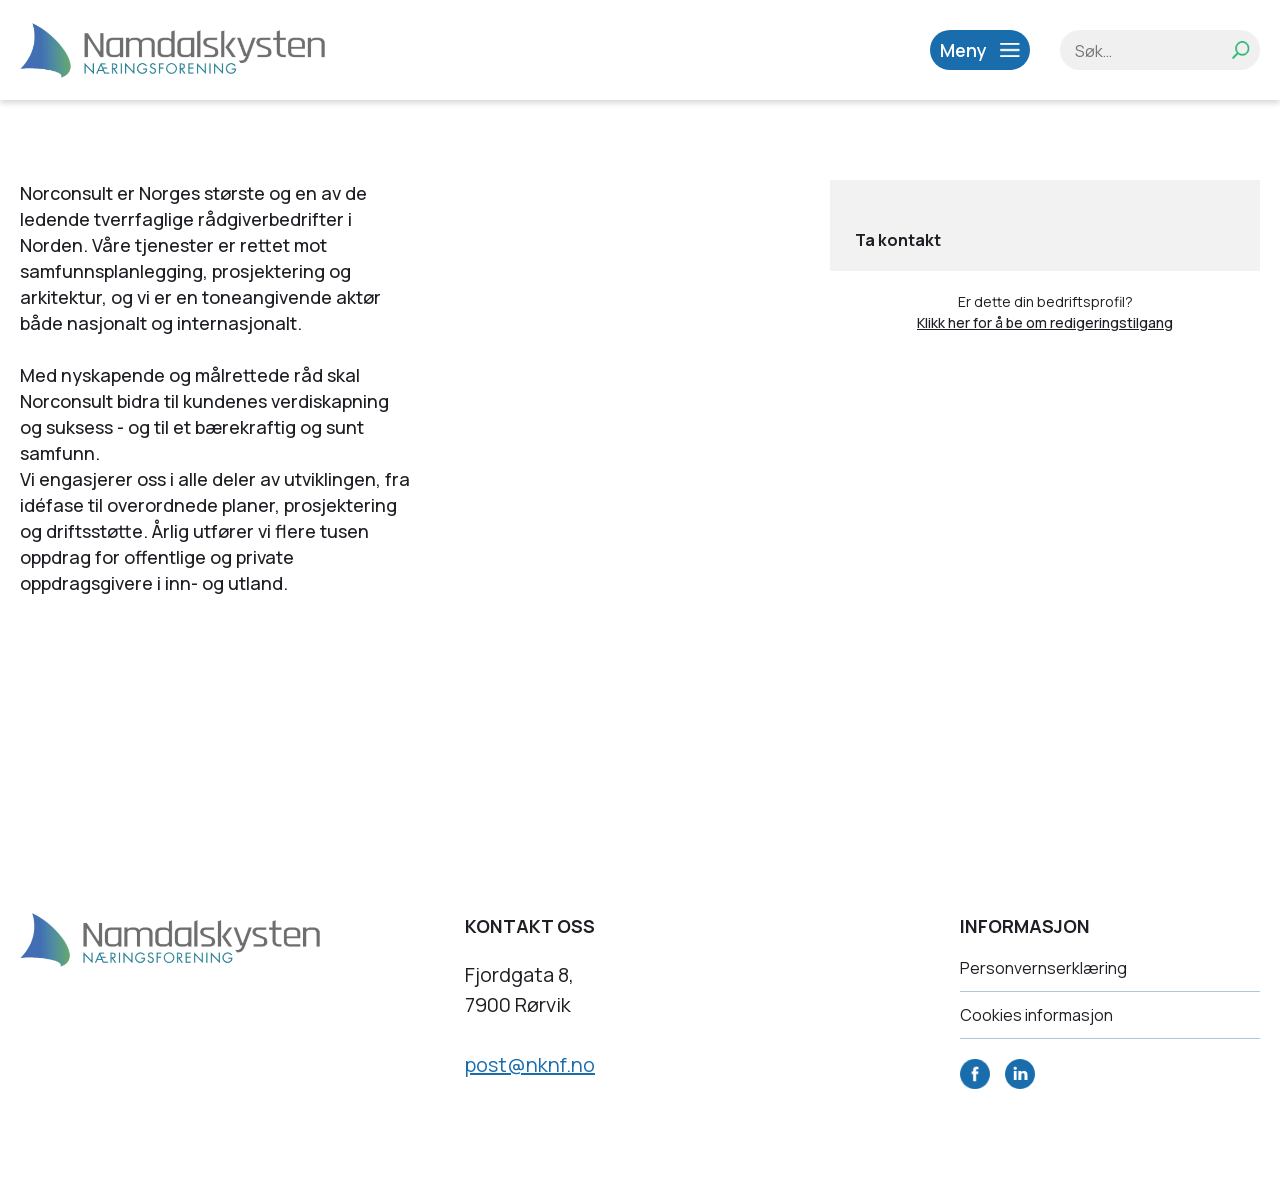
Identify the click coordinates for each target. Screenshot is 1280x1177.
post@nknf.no (530, 1064)
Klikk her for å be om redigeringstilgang (1045, 322)
